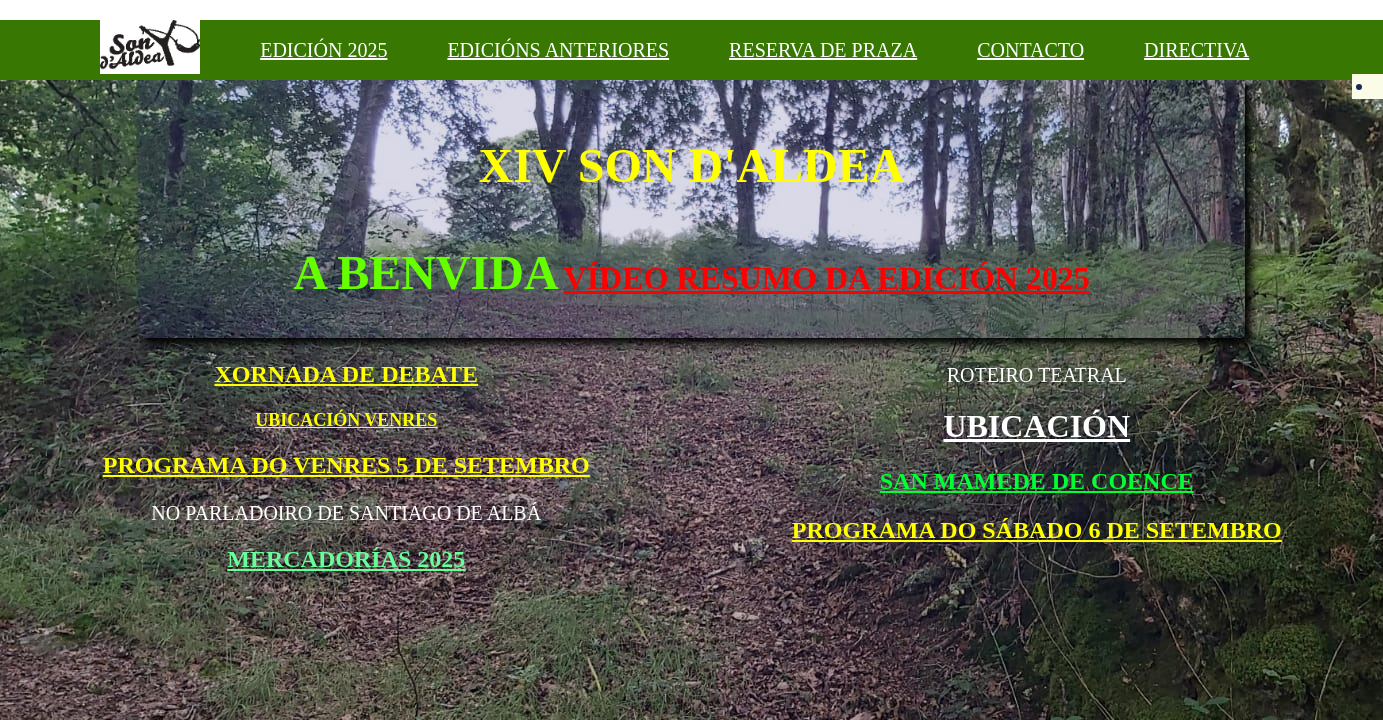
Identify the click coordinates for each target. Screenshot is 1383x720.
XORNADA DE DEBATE (346, 374)
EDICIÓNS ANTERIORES (558, 50)
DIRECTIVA (1196, 50)
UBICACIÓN (1036, 426)
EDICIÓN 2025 (323, 50)
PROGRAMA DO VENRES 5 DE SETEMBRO (346, 465)
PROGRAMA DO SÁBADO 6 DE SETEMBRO (1037, 530)
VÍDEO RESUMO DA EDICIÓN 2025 (827, 278)
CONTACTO (1030, 50)
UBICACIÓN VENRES (346, 420)
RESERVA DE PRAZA (823, 50)
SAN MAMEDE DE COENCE (1037, 481)
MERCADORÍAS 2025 (346, 559)
